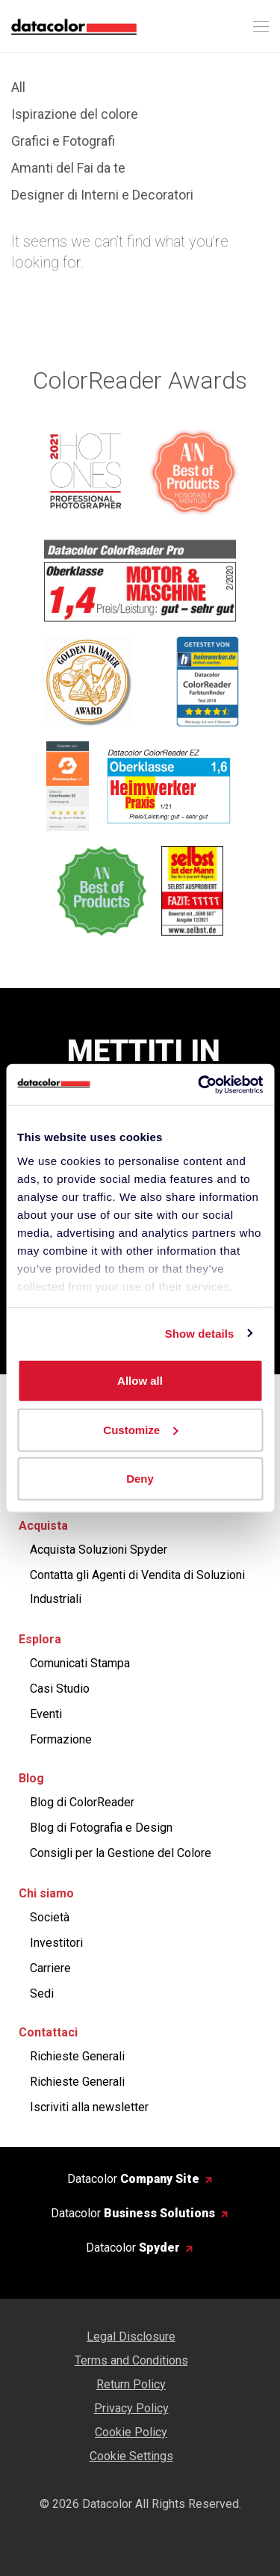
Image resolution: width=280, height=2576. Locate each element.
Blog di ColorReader (82, 1802)
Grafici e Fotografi (63, 141)
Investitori (56, 1943)
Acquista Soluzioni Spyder (98, 1549)
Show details (199, 1332)
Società (49, 1917)
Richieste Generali (77, 2056)
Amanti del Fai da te (68, 168)
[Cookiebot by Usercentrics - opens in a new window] (199, 1084)
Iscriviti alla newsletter (89, 2107)
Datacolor (133, 2179)
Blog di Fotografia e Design (101, 1827)
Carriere (50, 1968)
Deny (140, 1478)
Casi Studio (60, 1688)
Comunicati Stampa (80, 1663)
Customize (140, 1429)
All (18, 87)
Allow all (140, 1380)
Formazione (61, 1739)
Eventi (46, 1714)
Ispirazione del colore (74, 114)
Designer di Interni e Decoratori (102, 195)
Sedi (42, 1993)
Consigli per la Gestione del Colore (120, 1853)
